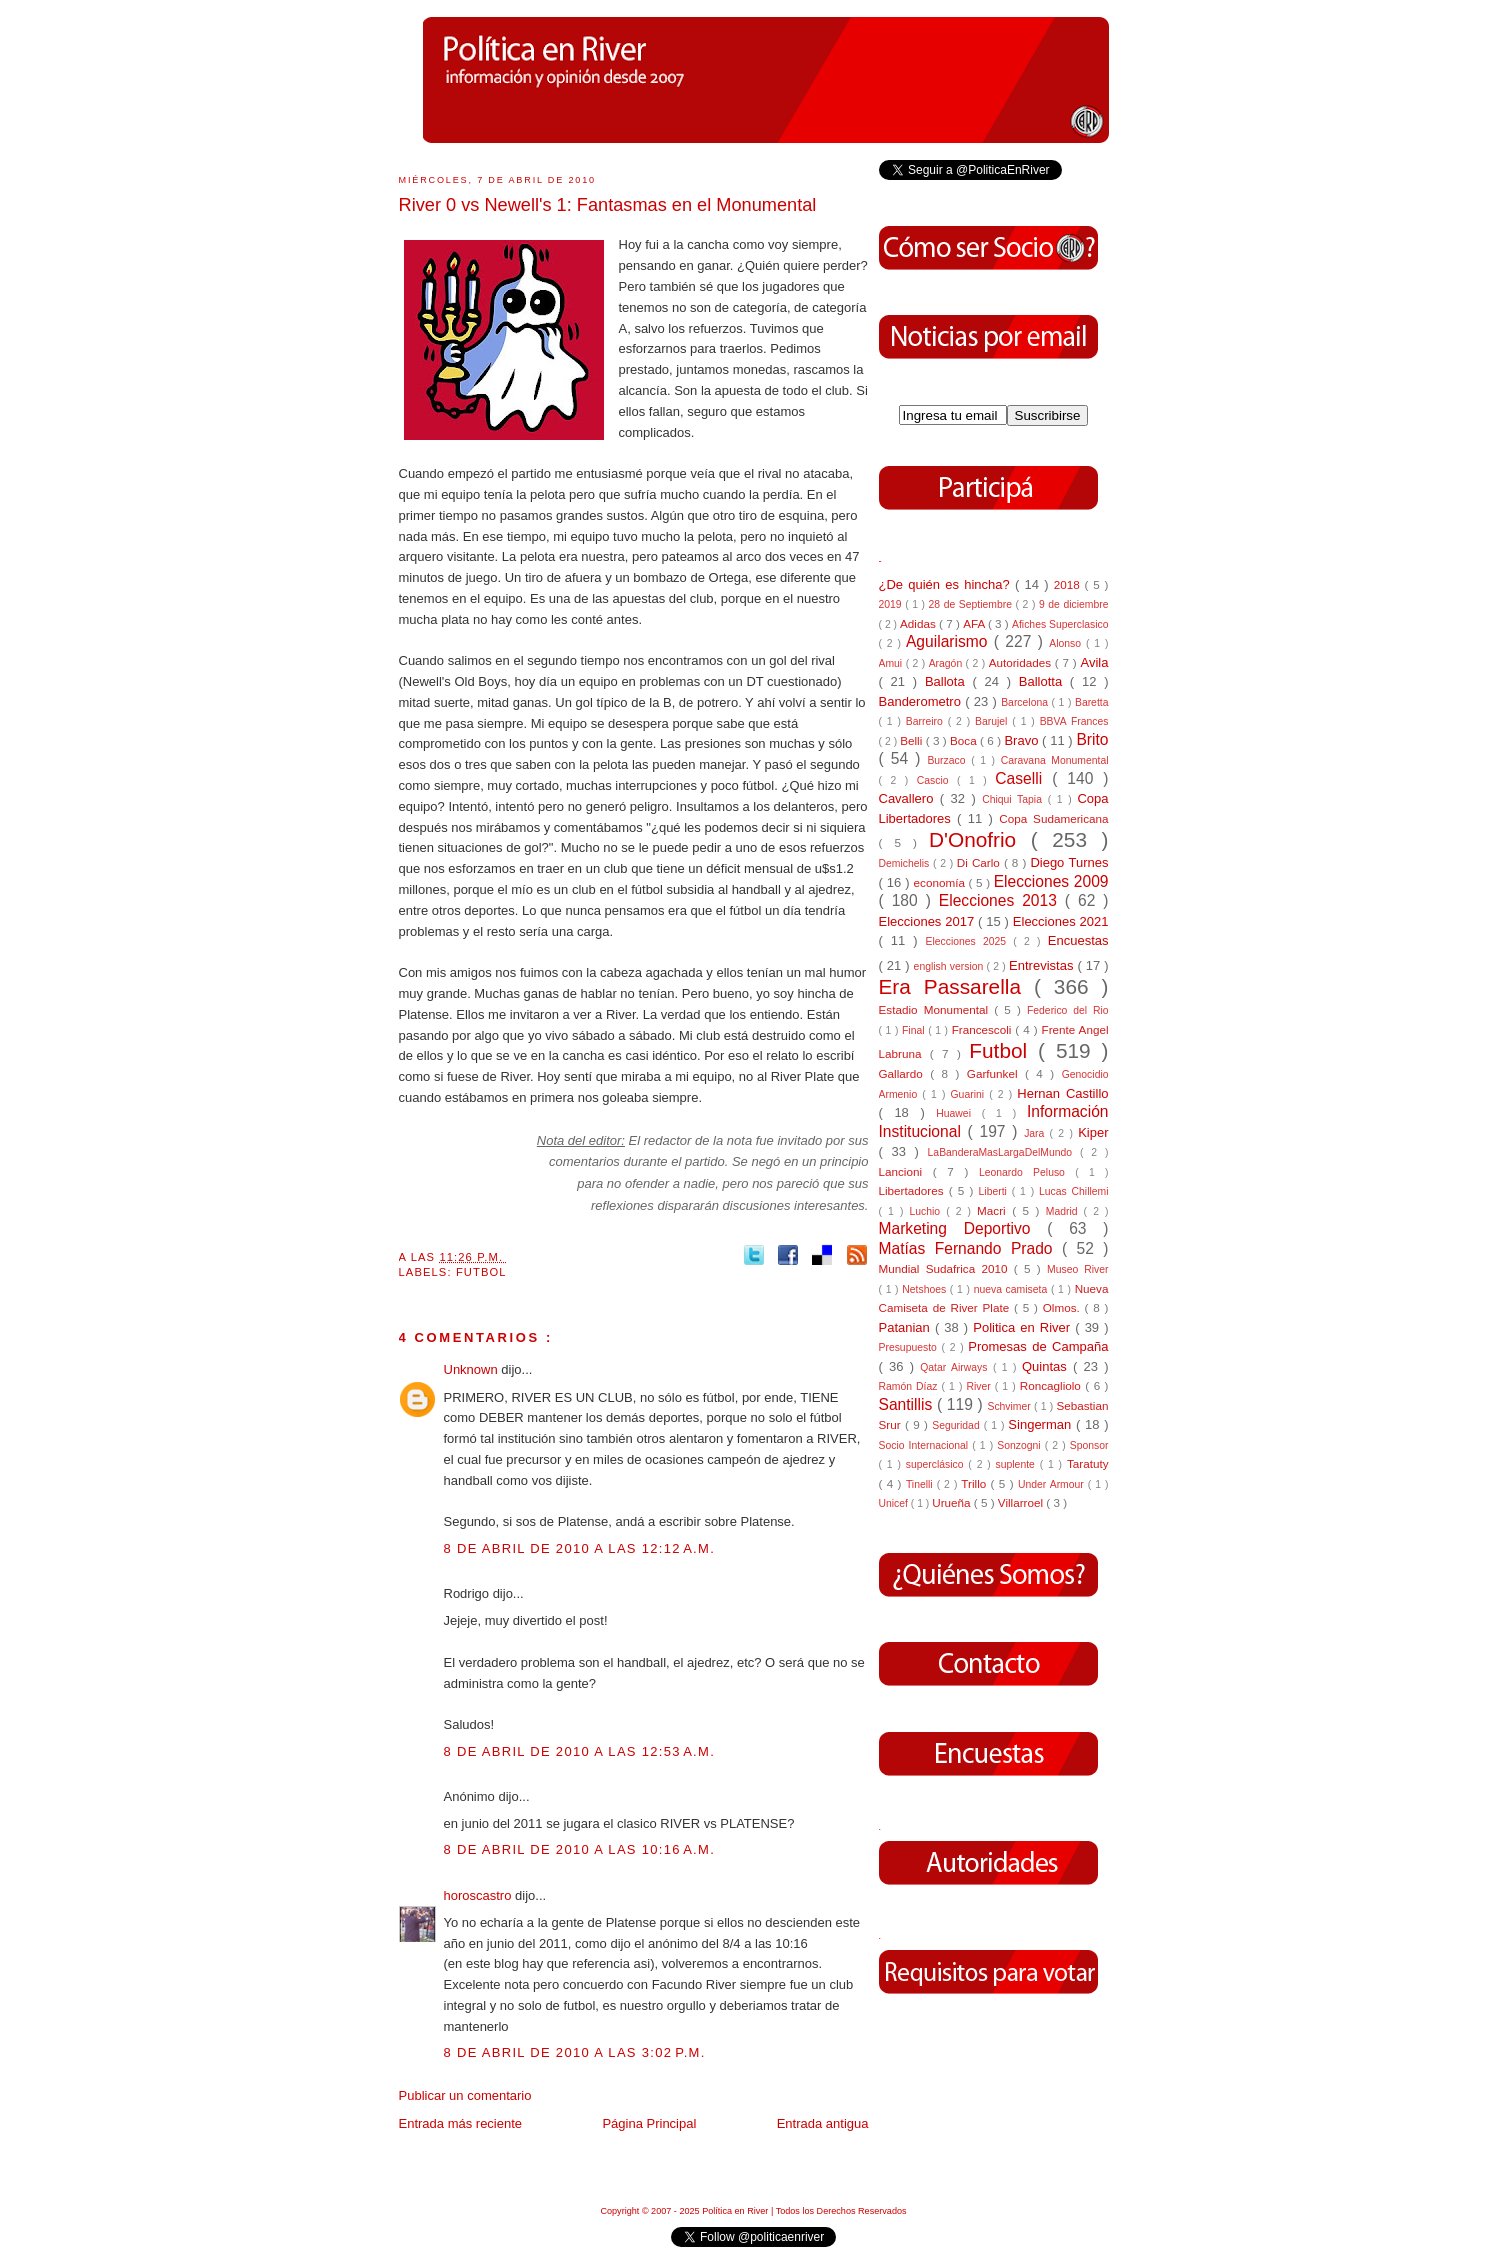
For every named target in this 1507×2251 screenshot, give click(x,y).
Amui (892, 663)
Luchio (927, 1211)
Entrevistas (1043, 965)
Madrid (1065, 1211)
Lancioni (906, 1171)
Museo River (1077, 1269)
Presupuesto (910, 1347)
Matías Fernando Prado (970, 1248)
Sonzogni (1020, 1445)
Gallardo (905, 1073)
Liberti (995, 1191)
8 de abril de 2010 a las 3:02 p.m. (575, 2052)
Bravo (1023, 740)
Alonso (1067, 643)
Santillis (908, 1404)
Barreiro (927, 721)
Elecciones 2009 (1051, 881)
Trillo (975, 1483)
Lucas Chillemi (1074, 1191)
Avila (1095, 662)
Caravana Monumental (1055, 760)
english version (950, 966)
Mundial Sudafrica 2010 (946, 1268)
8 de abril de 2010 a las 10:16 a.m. (580, 1849)
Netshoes (926, 1289)
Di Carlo (980, 862)
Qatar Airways (956, 1367)
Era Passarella (956, 986)
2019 (892, 604)
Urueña (953, 1502)
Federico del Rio (1068, 1010)
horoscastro (480, 1895)
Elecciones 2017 (929, 921)
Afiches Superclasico (1060, 624)
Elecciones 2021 (1061, 921)
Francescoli (984, 1029)
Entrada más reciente (461, 2123)
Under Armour (1053, 1484)
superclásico (937, 1464)
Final (915, 1030)
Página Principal (649, 2123)
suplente (1018, 1464)
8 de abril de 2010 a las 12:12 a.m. (580, 1548)
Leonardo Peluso (1027, 1172)
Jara (1036, 1133)
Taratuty (1088, 1463)
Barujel (993, 721)
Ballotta (1044, 681)
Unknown (473, 1369)
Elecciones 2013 (1002, 900)
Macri (994, 1210)
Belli (912, 740)
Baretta (1092, 702)
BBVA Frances (1074, 721)
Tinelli (921, 1484)
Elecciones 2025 (970, 941)
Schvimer (1010, 1406)
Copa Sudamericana (1053, 818)
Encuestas (1078, 940)
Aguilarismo (950, 641)
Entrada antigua (823, 2123)
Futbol (481, 1272)
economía (941, 882)
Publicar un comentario (465, 2095)
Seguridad (957, 1425)
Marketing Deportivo (963, 1228)
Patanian (907, 1327)
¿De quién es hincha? (947, 584)
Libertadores (914, 1190)
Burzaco (949, 760)
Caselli (1023, 778)
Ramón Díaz (910, 1386)
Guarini (970, 1094)
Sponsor (1089, 1445)
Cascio (937, 780)
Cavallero (909, 798)
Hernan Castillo (1062, 1093)
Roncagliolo (1053, 1385)
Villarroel (1022, 1502)
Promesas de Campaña (1038, 1346)
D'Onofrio (980, 839)
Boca (965, 740)
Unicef (895, 1503)
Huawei (959, 1113)
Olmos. (1064, 1307)
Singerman (1042, 1424)
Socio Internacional (926, 1445)
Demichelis (906, 863)
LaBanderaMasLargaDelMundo (1004, 1152)
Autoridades (1022, 662)
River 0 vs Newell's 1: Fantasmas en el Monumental (608, 205)
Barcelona (1026, 702)
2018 (1069, 584)
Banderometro (922, 701)
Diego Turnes (1069, 862)
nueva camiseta (1012, 1289)
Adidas (919, 623)
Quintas (1047, 1366)
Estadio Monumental (937, 1009)
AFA (975, 623)
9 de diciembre (1074, 604)
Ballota (949, 681)
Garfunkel (996, 1073)
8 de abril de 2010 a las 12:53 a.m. (580, 1751)
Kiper (1093, 1132)
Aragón (947, 663)
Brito (1092, 739)
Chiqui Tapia (1014, 799)
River (980, 1386)
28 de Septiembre (972, 604)
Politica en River (1024, 1327)
